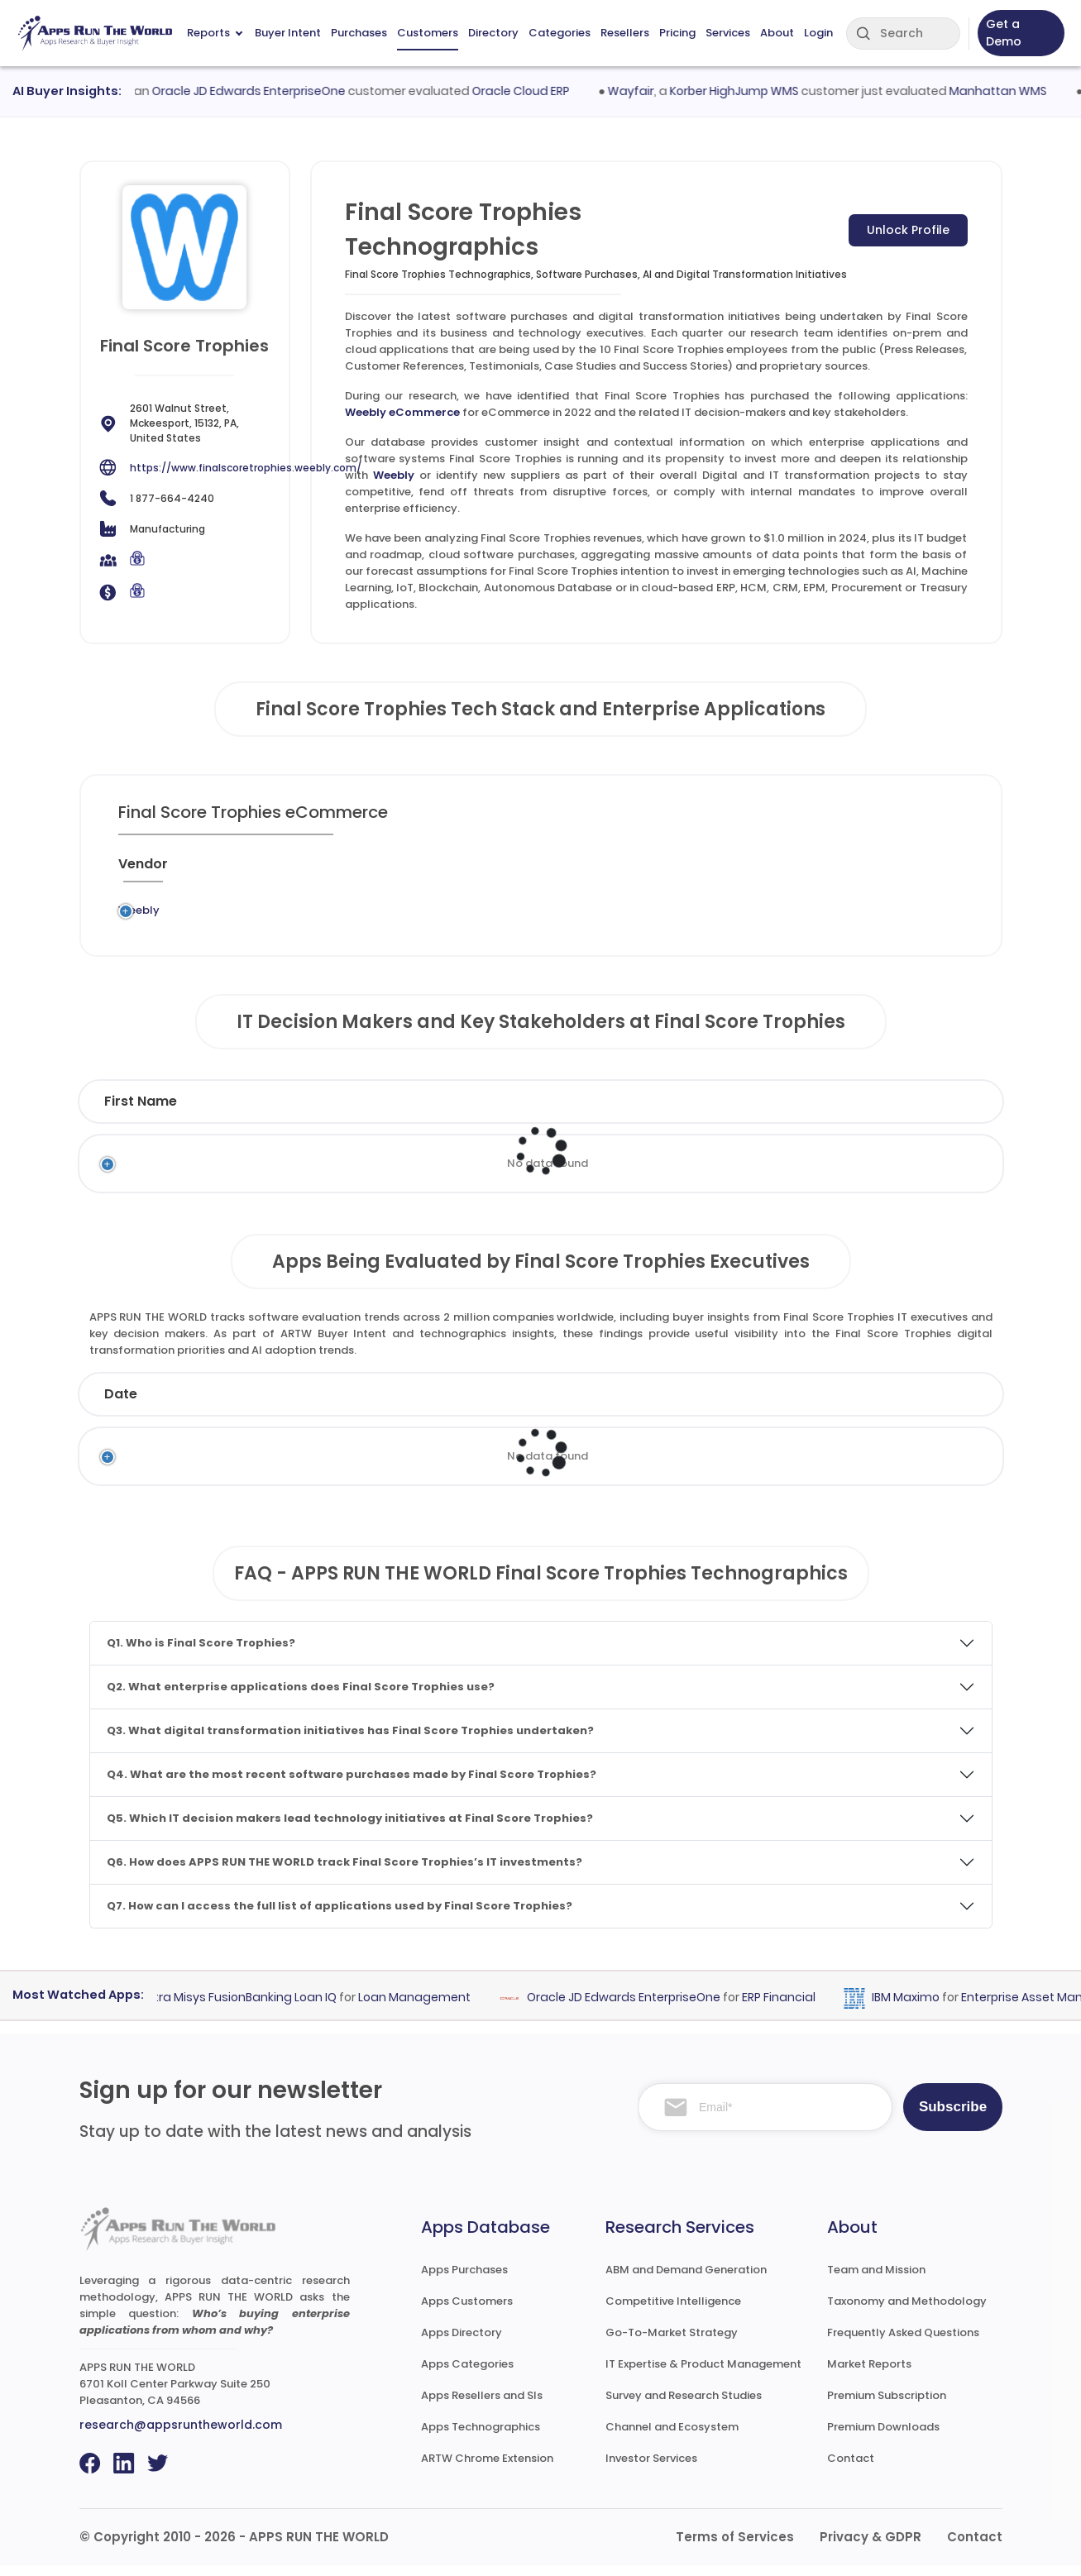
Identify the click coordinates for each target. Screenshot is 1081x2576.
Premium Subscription (886, 2406)
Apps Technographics (480, 2437)
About (777, 33)
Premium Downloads (883, 2437)
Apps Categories (467, 2374)
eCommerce (516, 915)
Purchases (359, 33)
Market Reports (869, 2374)
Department (677, 1111)
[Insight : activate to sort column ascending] (919, 871)
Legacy (222, 915)
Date (120, 1404)
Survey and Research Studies (683, 2406)
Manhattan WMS (1013, 91)
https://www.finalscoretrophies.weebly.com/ (245, 468)
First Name (140, 1111)
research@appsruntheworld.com (180, 2435)
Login (818, 33)
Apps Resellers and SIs (482, 2406)
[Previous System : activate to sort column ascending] (270, 871)
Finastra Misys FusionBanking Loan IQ (242, 2008)
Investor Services (651, 2469)
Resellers (624, 33)
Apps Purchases (464, 2280)
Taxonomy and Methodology (907, 2312)
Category (770, 1404)
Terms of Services (735, 2547)
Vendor (506, 1404)
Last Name (301, 1111)
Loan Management (427, 2008)
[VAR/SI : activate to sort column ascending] (701, 871)
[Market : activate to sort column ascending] (619, 871)
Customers (427, 33)
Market (911, 1404)
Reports (214, 33)
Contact (850, 2469)
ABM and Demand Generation (686, 2280)
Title (429, 1111)
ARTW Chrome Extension (487, 2469)
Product (632, 1404)
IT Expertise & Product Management (703, 2374)
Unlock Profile (908, 230)
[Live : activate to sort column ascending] (844, 871)
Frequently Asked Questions (903, 2343)
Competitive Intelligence (673, 2312)
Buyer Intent (288, 33)
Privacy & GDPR (870, 2547)
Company (246, 1404)
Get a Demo (1003, 33)
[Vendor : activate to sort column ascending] (157, 871)
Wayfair (646, 91)
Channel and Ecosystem (672, 2437)
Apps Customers (467, 2312)
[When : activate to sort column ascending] (777, 871)
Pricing (677, 33)
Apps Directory (461, 2343)
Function (533, 1111)
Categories (560, 33)
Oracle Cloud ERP (535, 91)
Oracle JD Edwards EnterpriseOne (263, 91)
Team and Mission (876, 2280)
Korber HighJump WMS (749, 91)
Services (728, 33)
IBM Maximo (918, 2008)
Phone (922, 1111)
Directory (493, 33)
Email (821, 1111)
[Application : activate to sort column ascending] (411, 871)
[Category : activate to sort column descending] (526, 871)
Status (387, 1404)
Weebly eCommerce (402, 412)
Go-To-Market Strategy (671, 2343)
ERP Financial (791, 2008)
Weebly (393, 475)
